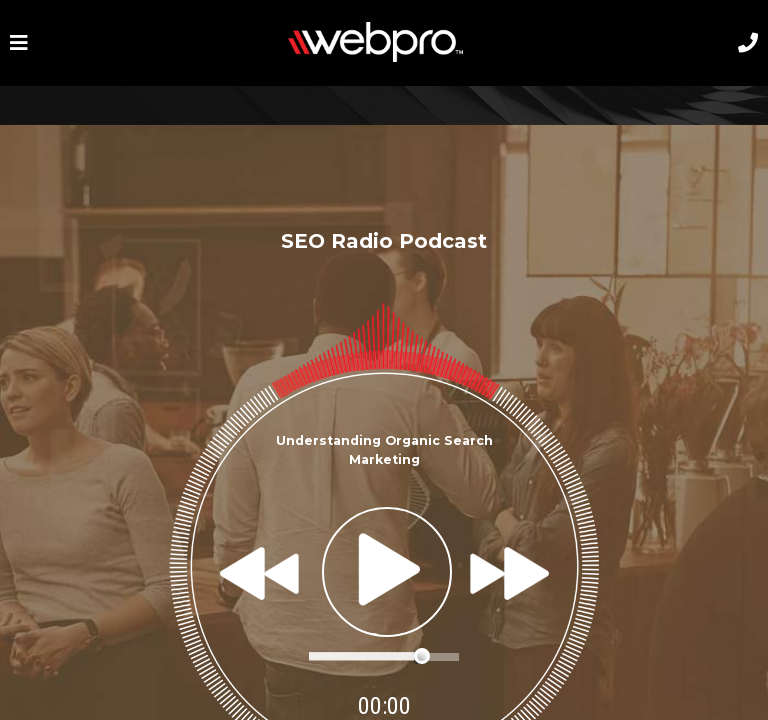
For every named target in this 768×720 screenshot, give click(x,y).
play (387, 572)
